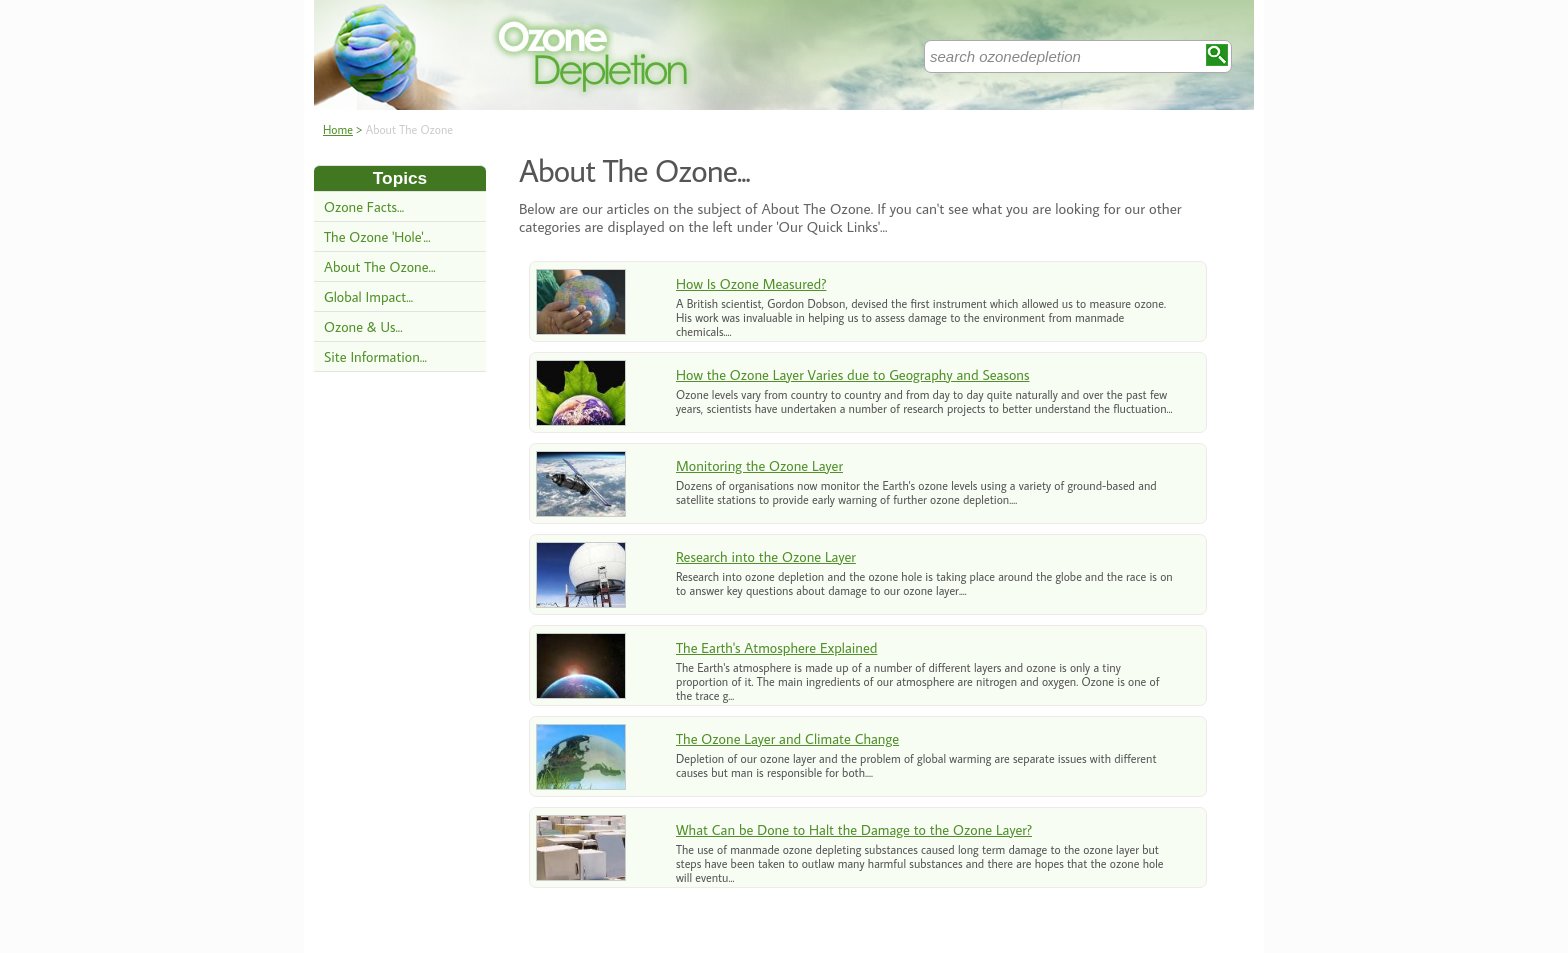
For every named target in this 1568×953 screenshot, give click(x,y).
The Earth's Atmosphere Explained (776, 647)
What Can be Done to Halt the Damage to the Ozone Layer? (854, 829)
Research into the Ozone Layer (766, 556)
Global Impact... (368, 296)
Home (338, 129)
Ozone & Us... (363, 326)
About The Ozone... (380, 266)
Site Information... (375, 356)
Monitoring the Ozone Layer (759, 465)
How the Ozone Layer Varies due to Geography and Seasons (853, 374)
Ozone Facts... (364, 206)
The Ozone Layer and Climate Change (787, 738)
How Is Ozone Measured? (751, 283)
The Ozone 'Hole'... (377, 236)
